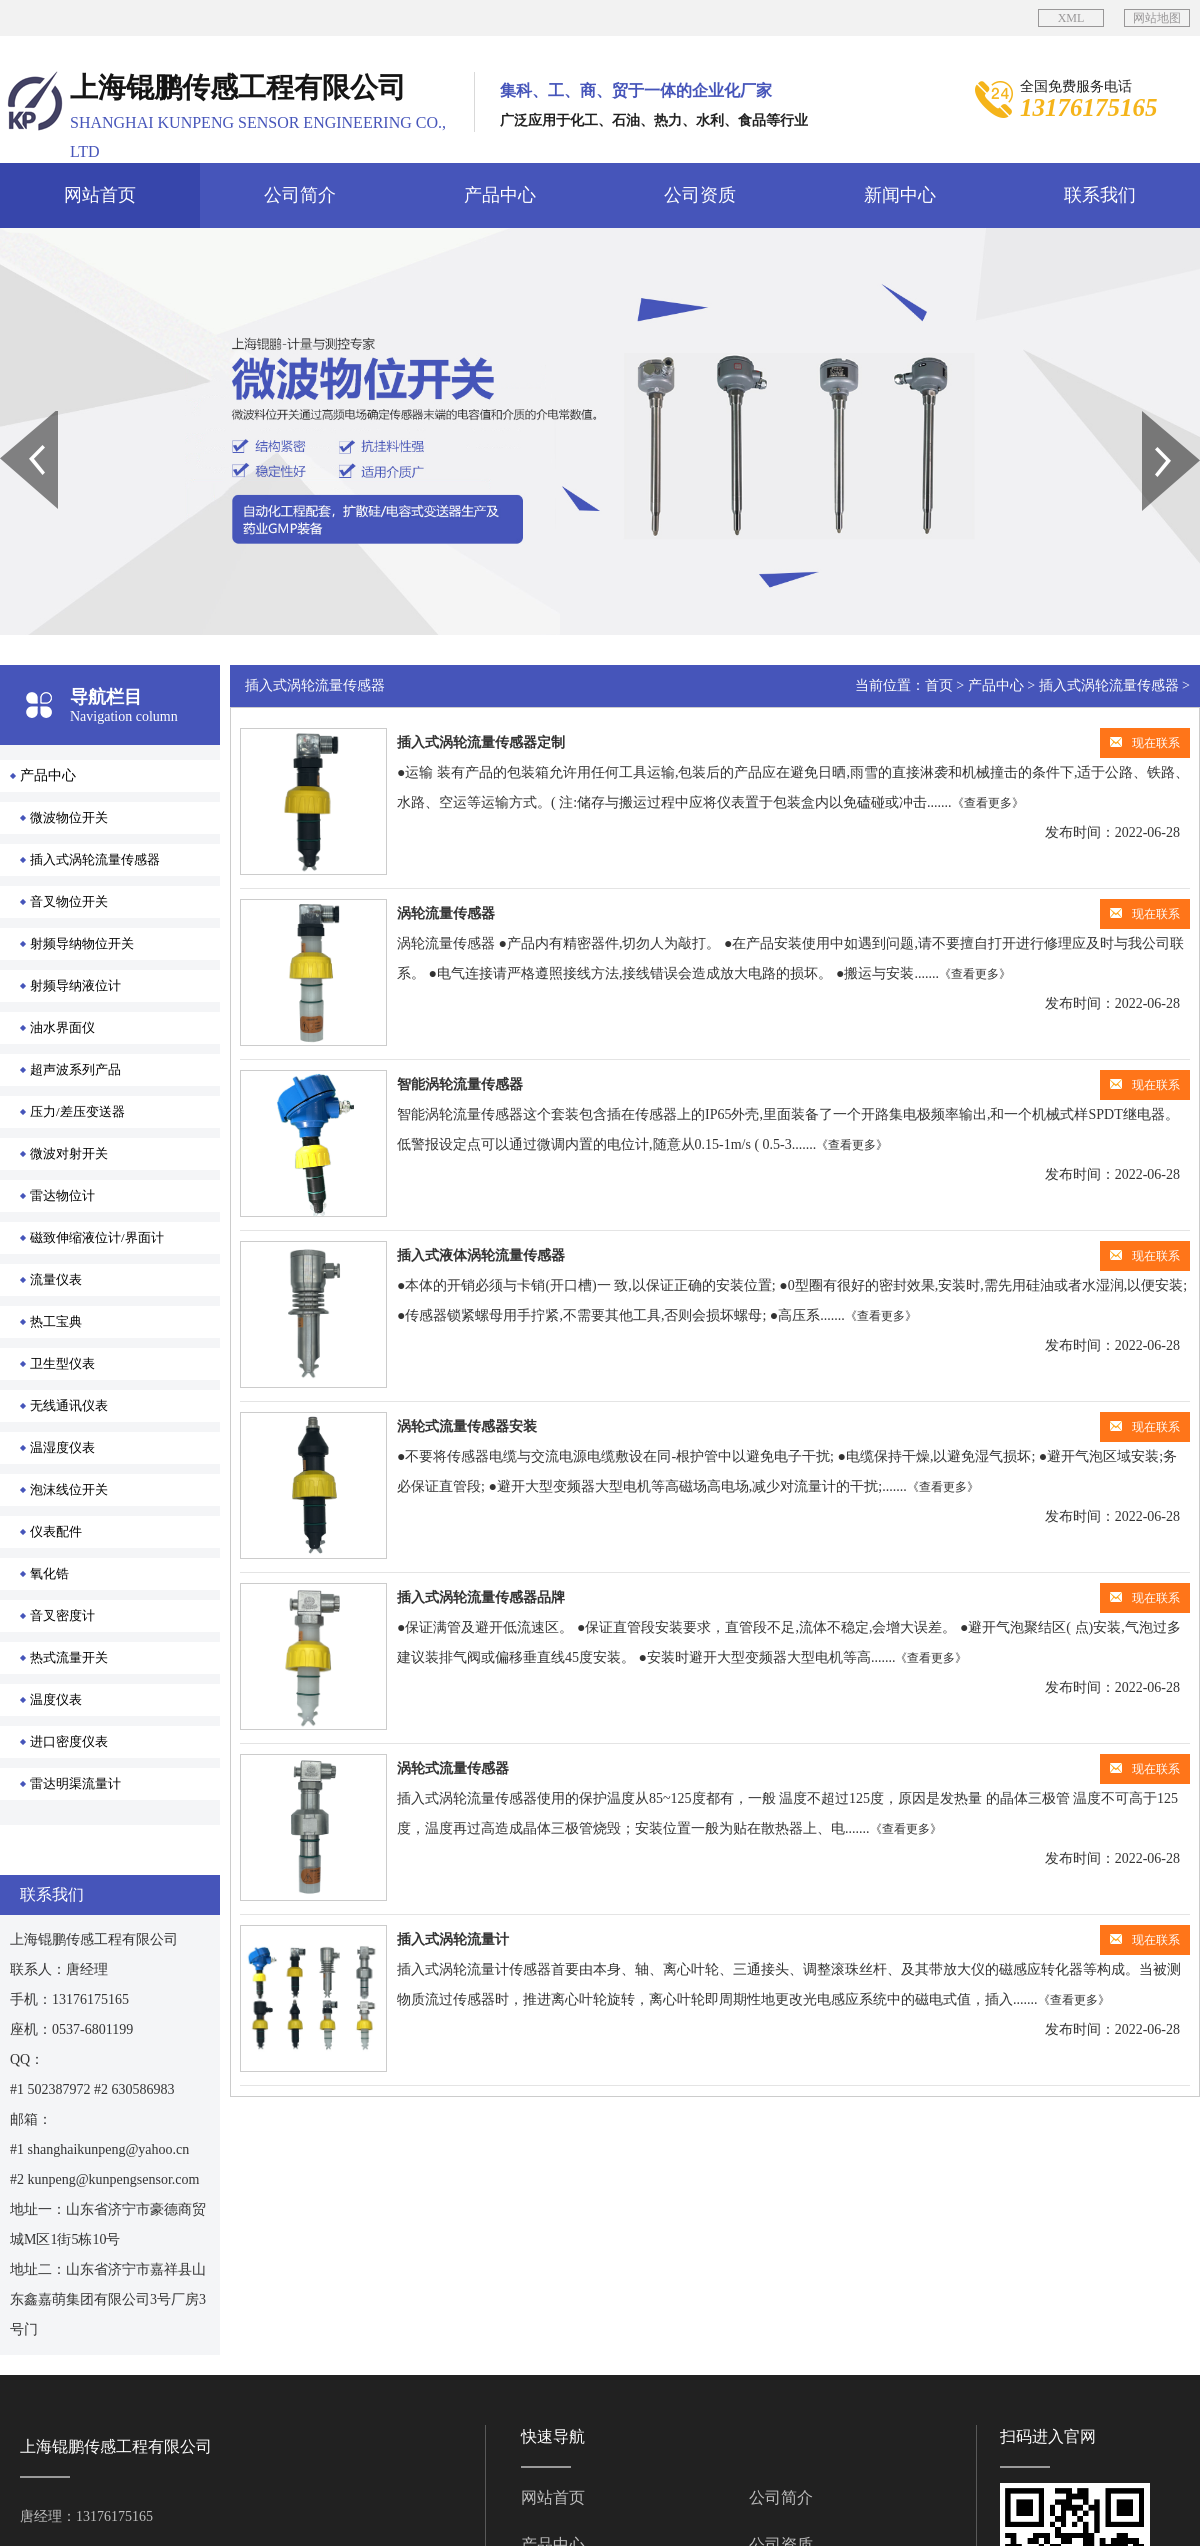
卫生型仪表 (62, 1363)
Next (1153, 418)
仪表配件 (56, 1531)
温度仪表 (56, 1699)
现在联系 (1145, 743)
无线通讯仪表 (69, 1405)
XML (1071, 18)
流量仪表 (56, 1279)
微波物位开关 (69, 817)
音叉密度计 (62, 1615)
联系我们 (1100, 195)
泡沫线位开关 (69, 1489)
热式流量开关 (69, 1657)
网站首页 (100, 195)
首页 (939, 685)
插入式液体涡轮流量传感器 (481, 1255)
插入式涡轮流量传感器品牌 (481, 1597)
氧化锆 (49, 1573)
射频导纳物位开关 (82, 943)
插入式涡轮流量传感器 (95, 859)
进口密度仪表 (69, 1741)
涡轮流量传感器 (446, 913)
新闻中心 (900, 195)
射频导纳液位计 (75, 985)
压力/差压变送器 (77, 1111)
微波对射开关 (69, 1153)
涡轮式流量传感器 (453, 1768)
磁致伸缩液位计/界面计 (97, 1237)
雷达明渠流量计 (75, 1783)
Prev (11, 418)
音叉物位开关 (69, 901)
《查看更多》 (988, 803)
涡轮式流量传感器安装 (467, 1426)
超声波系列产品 (75, 1069)
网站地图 (1157, 18)
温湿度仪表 (62, 1447)
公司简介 (300, 195)
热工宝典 (56, 1321)
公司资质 (700, 195)
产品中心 (500, 195)
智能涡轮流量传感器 (460, 1084)
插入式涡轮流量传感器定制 (481, 742)
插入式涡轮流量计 (453, 1939)
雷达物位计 (62, 1195)
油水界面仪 (62, 1027)
